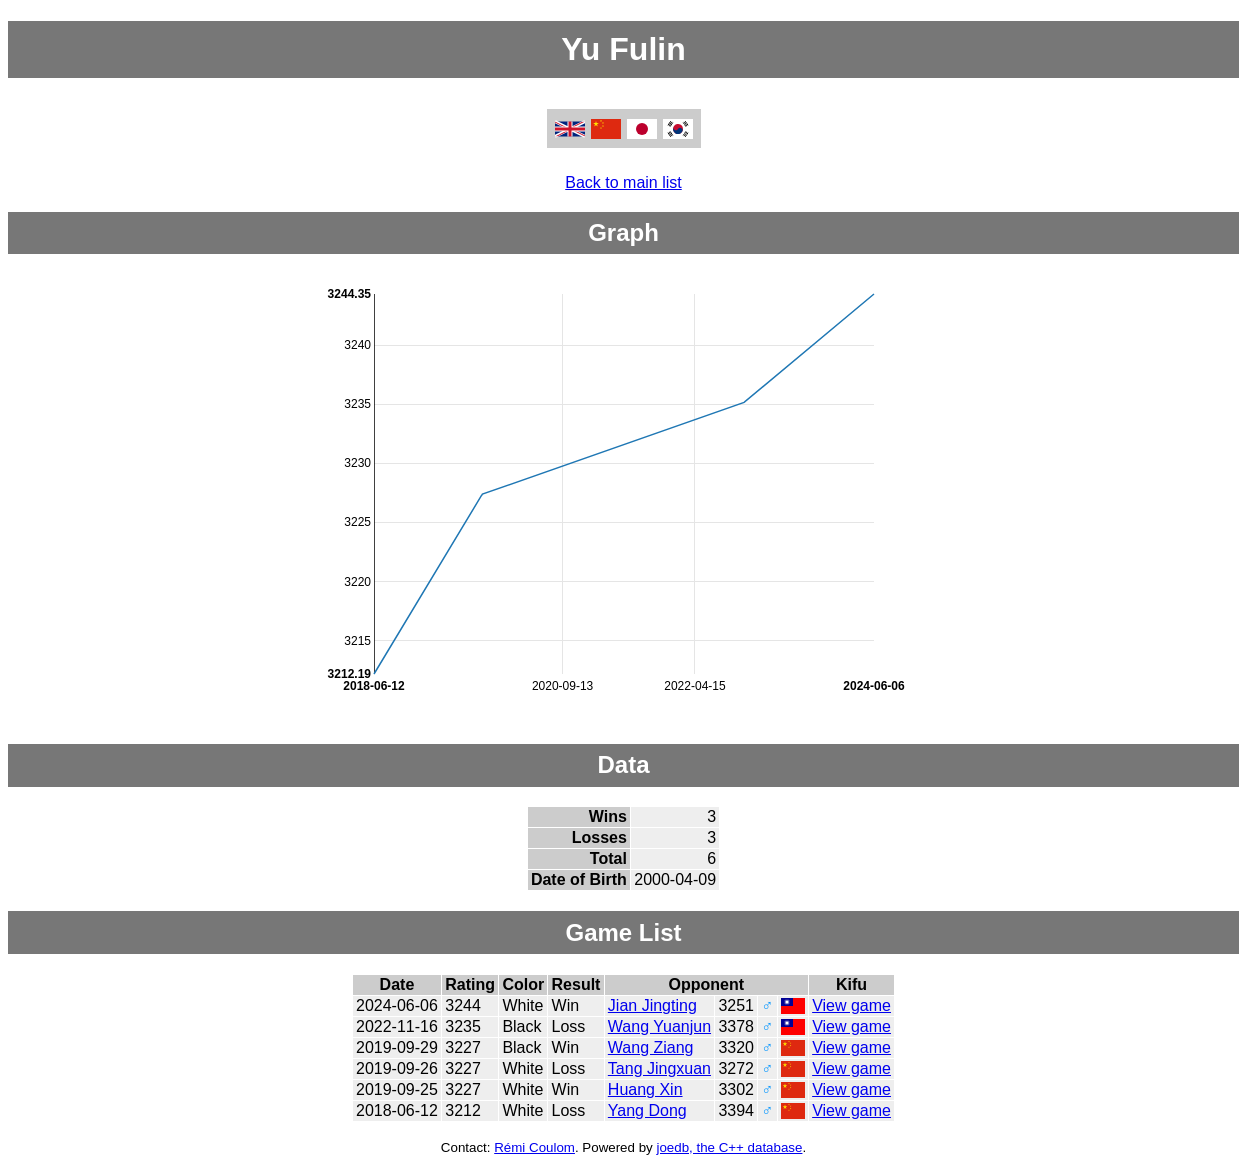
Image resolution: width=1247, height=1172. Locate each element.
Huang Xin (645, 1089)
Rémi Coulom (534, 1147)
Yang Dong (647, 1110)
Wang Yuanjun (659, 1026)
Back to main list (623, 182)
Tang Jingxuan (659, 1068)
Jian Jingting (652, 1005)
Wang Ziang (651, 1047)
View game (851, 1005)
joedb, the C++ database (729, 1147)
